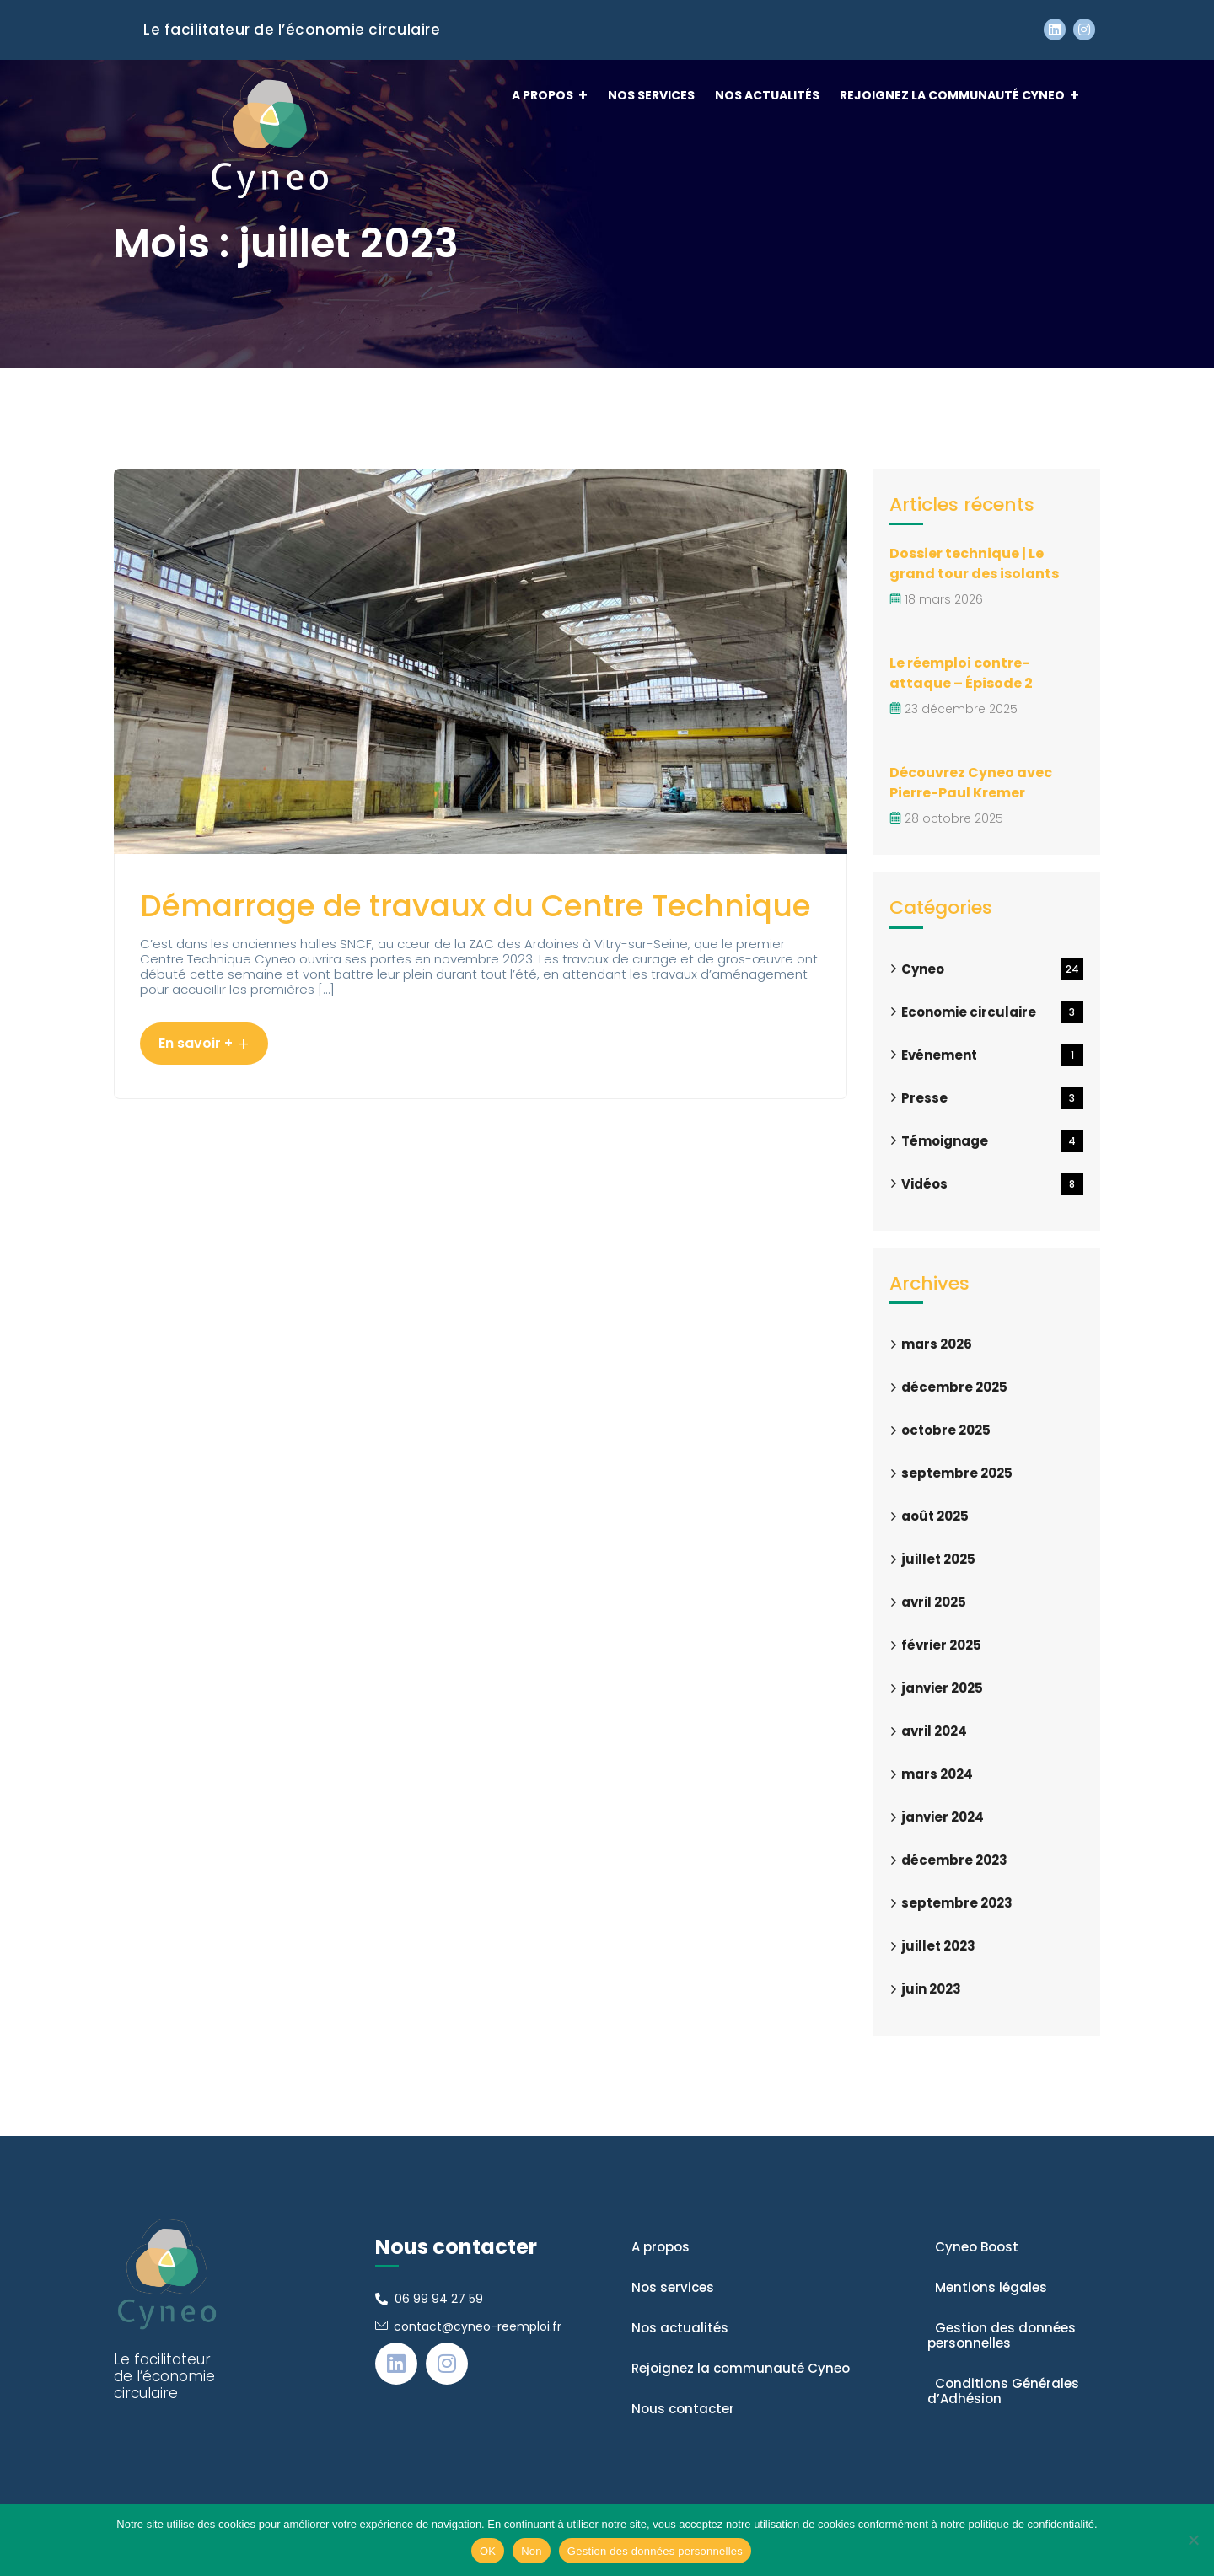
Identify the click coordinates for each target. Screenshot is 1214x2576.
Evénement (992, 1055)
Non (531, 2551)
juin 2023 (931, 1989)
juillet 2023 (938, 1946)
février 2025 (941, 1645)
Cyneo (992, 969)
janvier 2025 (942, 1688)
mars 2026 (936, 1344)
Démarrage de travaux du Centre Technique (475, 906)
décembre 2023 (954, 1860)
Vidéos (992, 1184)
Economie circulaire (992, 1012)
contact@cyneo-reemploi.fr (477, 2326)
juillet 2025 (938, 1559)
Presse (992, 1098)
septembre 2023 (957, 1903)
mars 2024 (937, 1774)
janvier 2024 (942, 1817)
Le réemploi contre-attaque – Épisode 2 (961, 673)
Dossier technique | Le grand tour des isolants (974, 563)
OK (488, 2551)
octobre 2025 (946, 1430)
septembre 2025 (957, 1473)
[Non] (1192, 2539)
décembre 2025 (954, 1387)
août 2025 (935, 1516)
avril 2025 (933, 1602)
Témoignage (992, 1141)
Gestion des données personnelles (655, 2551)
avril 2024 (934, 1731)
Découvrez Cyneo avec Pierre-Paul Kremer (970, 782)
